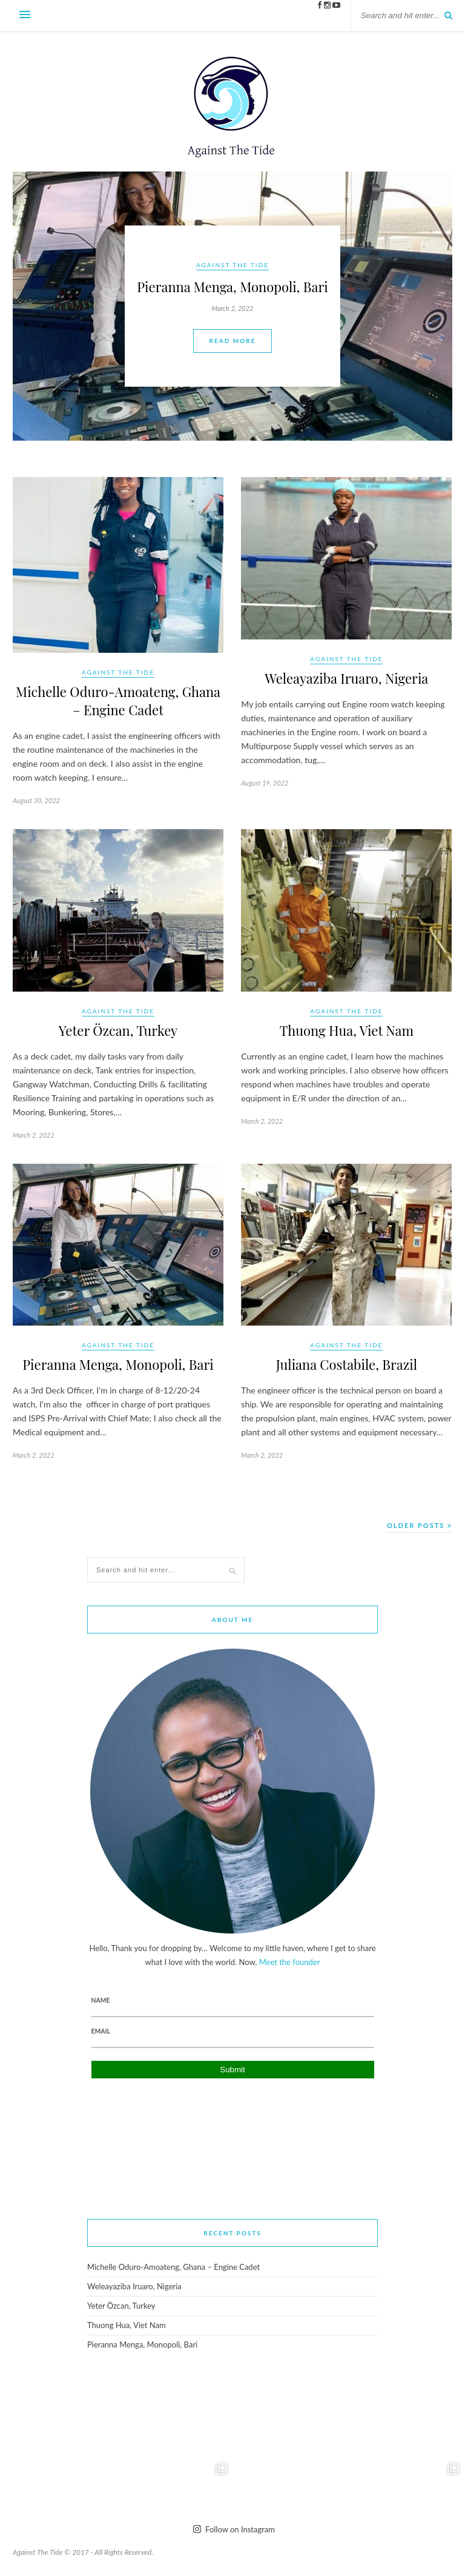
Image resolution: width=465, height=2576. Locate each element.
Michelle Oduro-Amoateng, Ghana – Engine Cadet (118, 700)
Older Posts (419, 1525)
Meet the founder (289, 1962)
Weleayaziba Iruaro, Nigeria (346, 678)
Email (101, 2031)
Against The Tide (118, 672)
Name (100, 2000)
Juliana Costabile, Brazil (346, 1364)
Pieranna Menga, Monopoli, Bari (118, 1364)
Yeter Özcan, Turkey (118, 1030)
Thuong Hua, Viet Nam (347, 1030)
